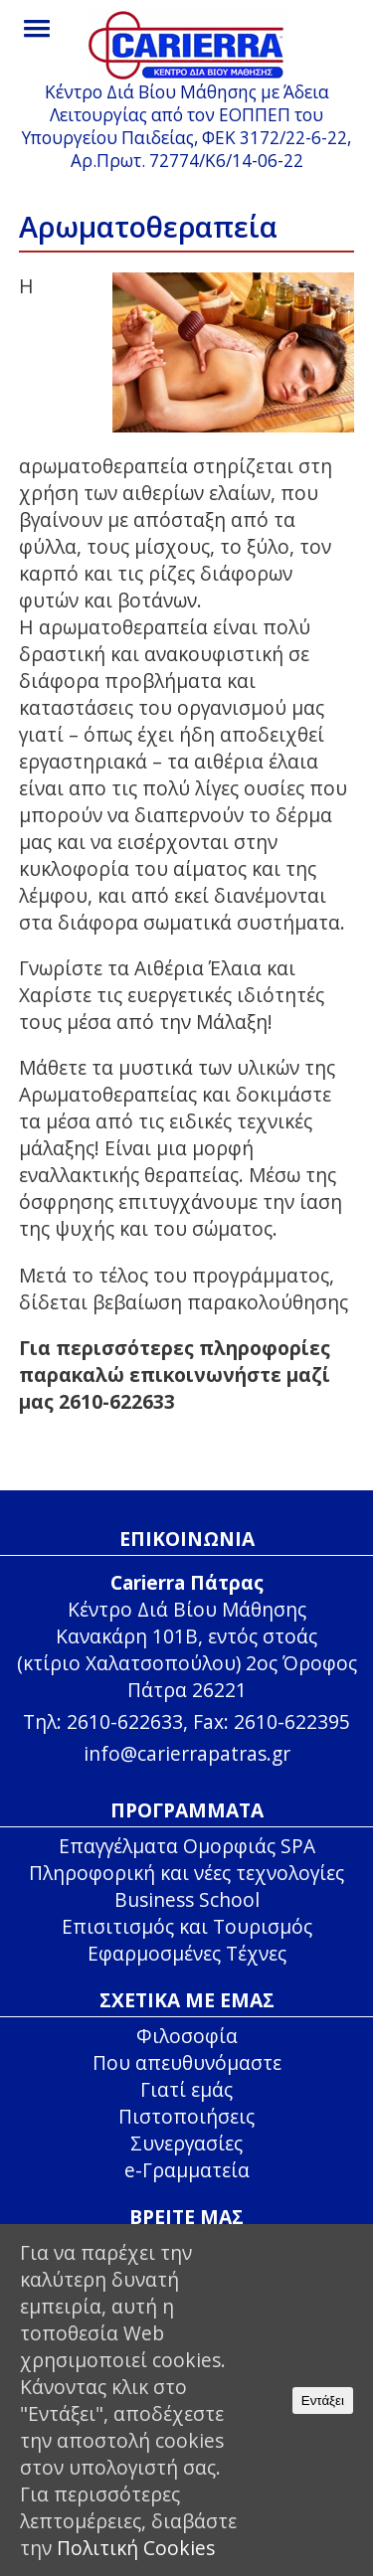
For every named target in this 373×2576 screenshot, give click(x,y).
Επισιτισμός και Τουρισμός (187, 1926)
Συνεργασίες (186, 2143)
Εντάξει (322, 2400)
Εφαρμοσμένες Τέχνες (187, 1953)
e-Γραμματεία (187, 2169)
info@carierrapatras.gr (187, 1753)
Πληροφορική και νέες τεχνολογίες (186, 1872)
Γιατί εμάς (186, 2089)
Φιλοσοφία (187, 2035)
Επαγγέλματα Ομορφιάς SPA (187, 1845)
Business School (187, 1899)
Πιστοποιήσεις (186, 2116)
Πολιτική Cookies (136, 2547)
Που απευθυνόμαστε (187, 2062)
